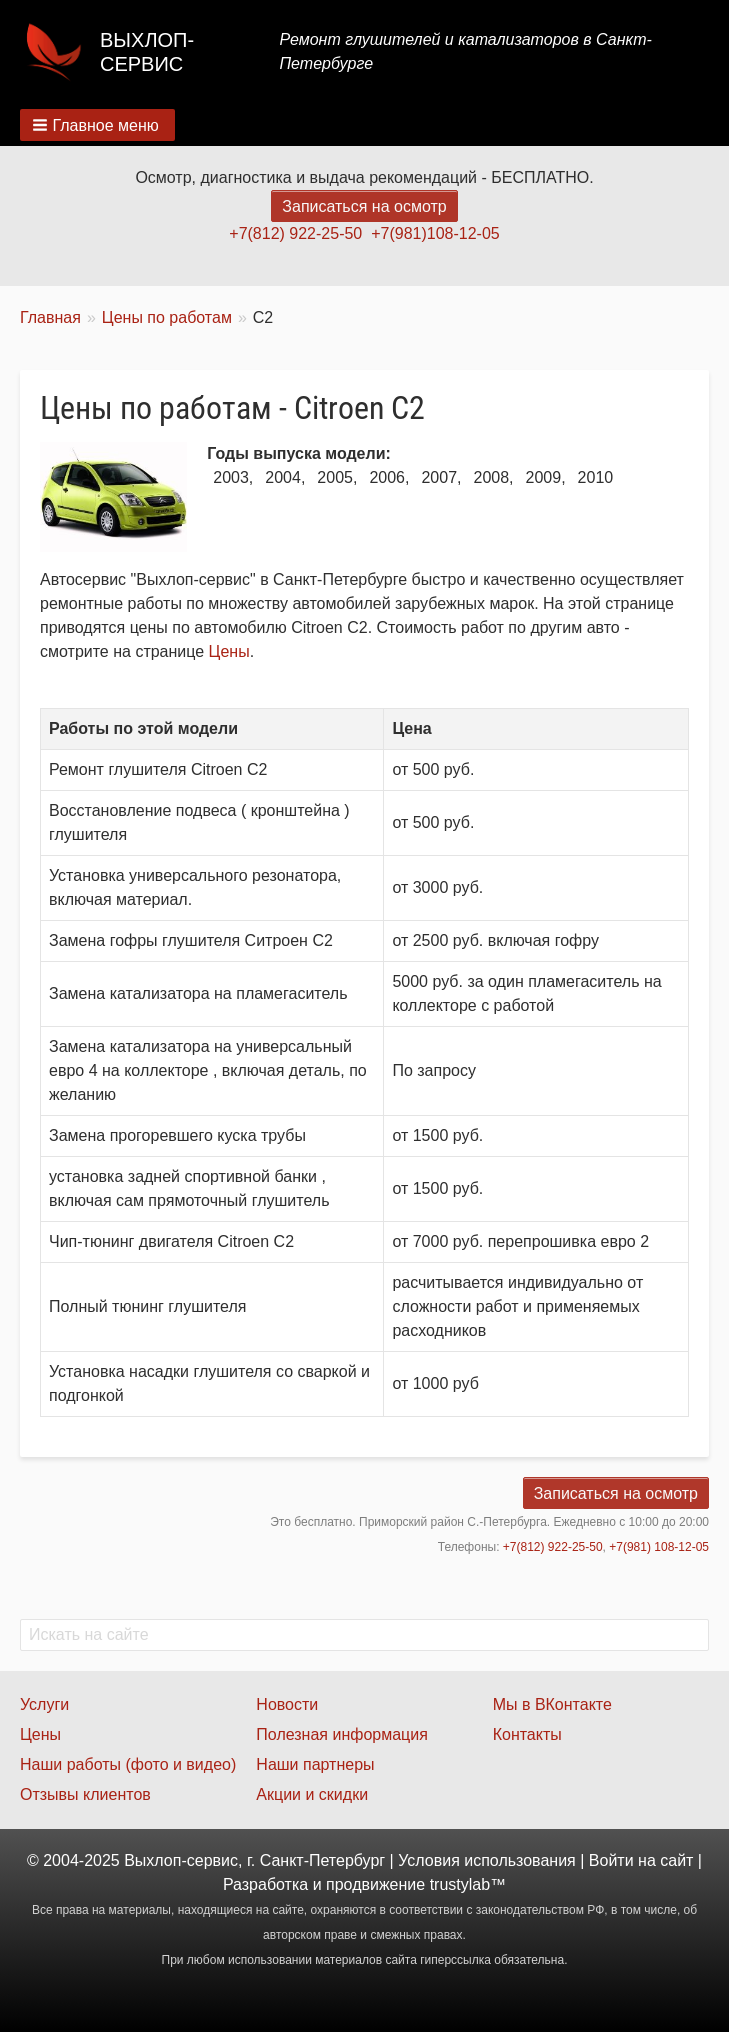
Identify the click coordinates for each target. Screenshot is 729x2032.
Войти (611, 1860)
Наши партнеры (315, 1764)
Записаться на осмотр (364, 206)
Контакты (527, 1734)
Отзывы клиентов (85, 1794)
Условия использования (487, 1860)
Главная (50, 317)
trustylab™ (468, 1884)
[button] (97, 125)
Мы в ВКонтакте (552, 1704)
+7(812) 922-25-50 (295, 233)
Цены (229, 651)
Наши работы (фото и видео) (128, 1764)
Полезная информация (342, 1734)
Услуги (44, 1704)
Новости (287, 1704)
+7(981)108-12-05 (435, 233)
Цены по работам (167, 317)
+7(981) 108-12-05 (659, 1547)
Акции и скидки (312, 1794)
